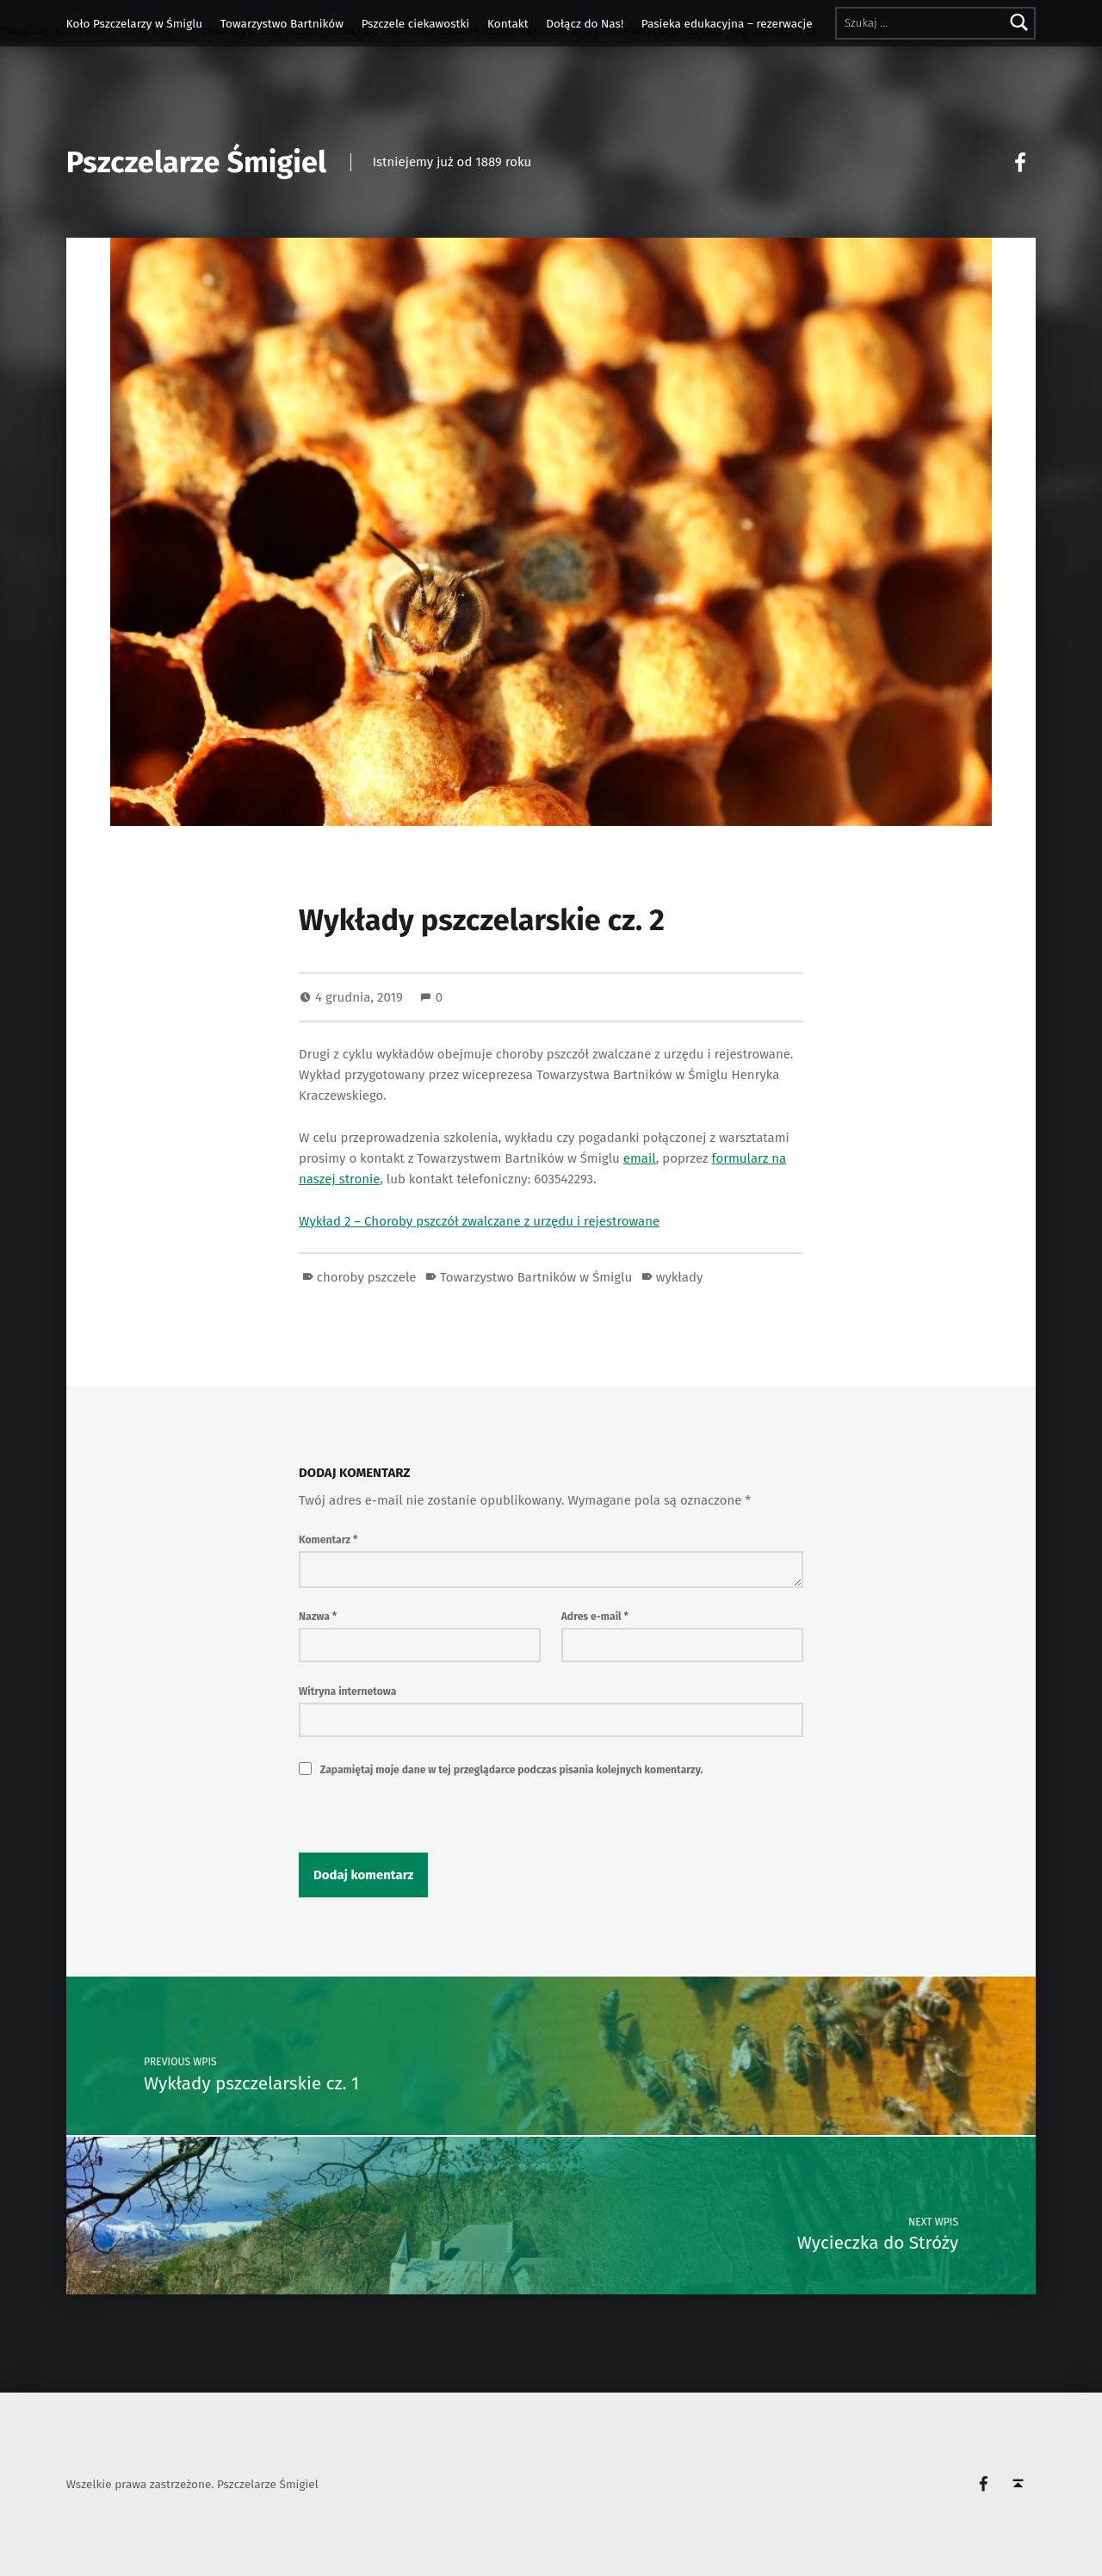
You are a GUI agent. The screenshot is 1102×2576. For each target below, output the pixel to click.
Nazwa (318, 1617)
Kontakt (508, 23)
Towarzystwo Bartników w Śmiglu (536, 1277)
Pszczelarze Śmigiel (196, 162)
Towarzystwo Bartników (282, 23)
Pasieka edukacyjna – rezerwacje (727, 23)
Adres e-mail (594, 1617)
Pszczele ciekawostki (416, 23)
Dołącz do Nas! (584, 23)
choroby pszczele (367, 1277)
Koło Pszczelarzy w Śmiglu (134, 23)
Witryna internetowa (347, 1691)
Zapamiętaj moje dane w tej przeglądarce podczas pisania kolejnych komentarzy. (511, 1770)
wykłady (679, 1277)
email (639, 1158)
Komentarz (328, 1540)
